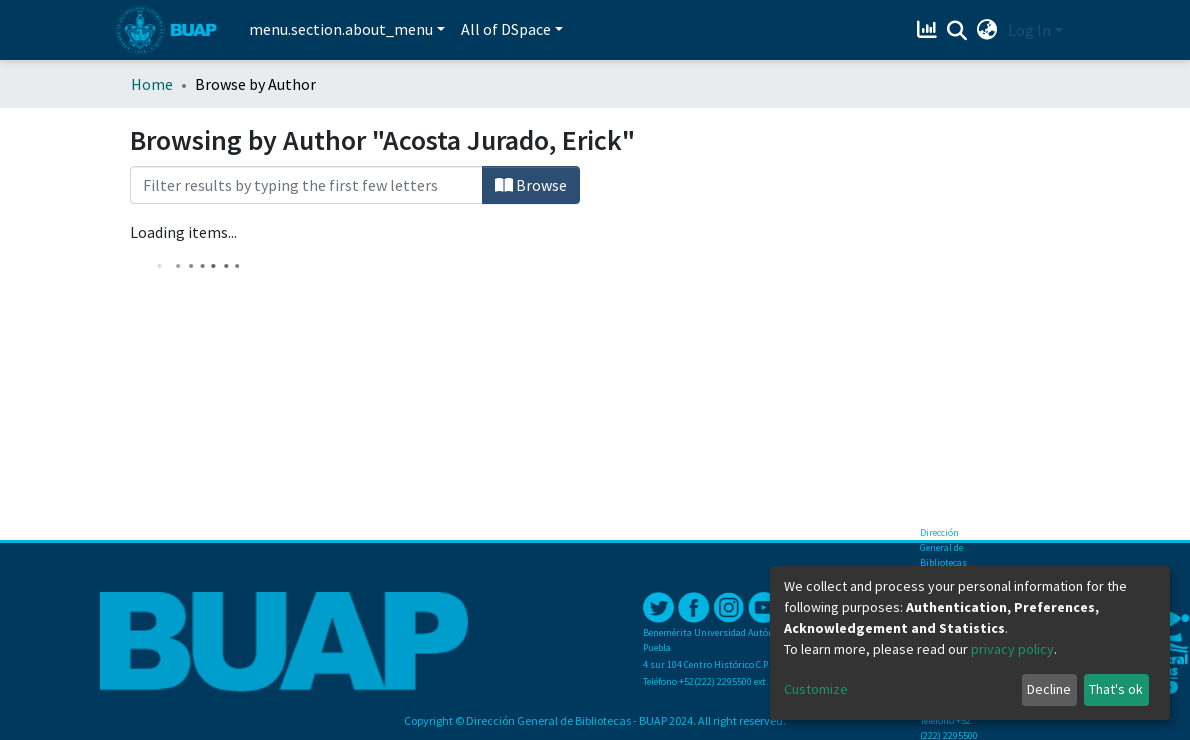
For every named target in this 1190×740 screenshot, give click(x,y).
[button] (987, 30)
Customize (816, 689)
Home (152, 84)
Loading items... (183, 232)
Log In (1029, 30)
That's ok (1116, 689)
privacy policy (1012, 649)
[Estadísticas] (929, 30)
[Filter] (306, 185)
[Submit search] (957, 31)
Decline (1049, 689)
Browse (531, 185)
